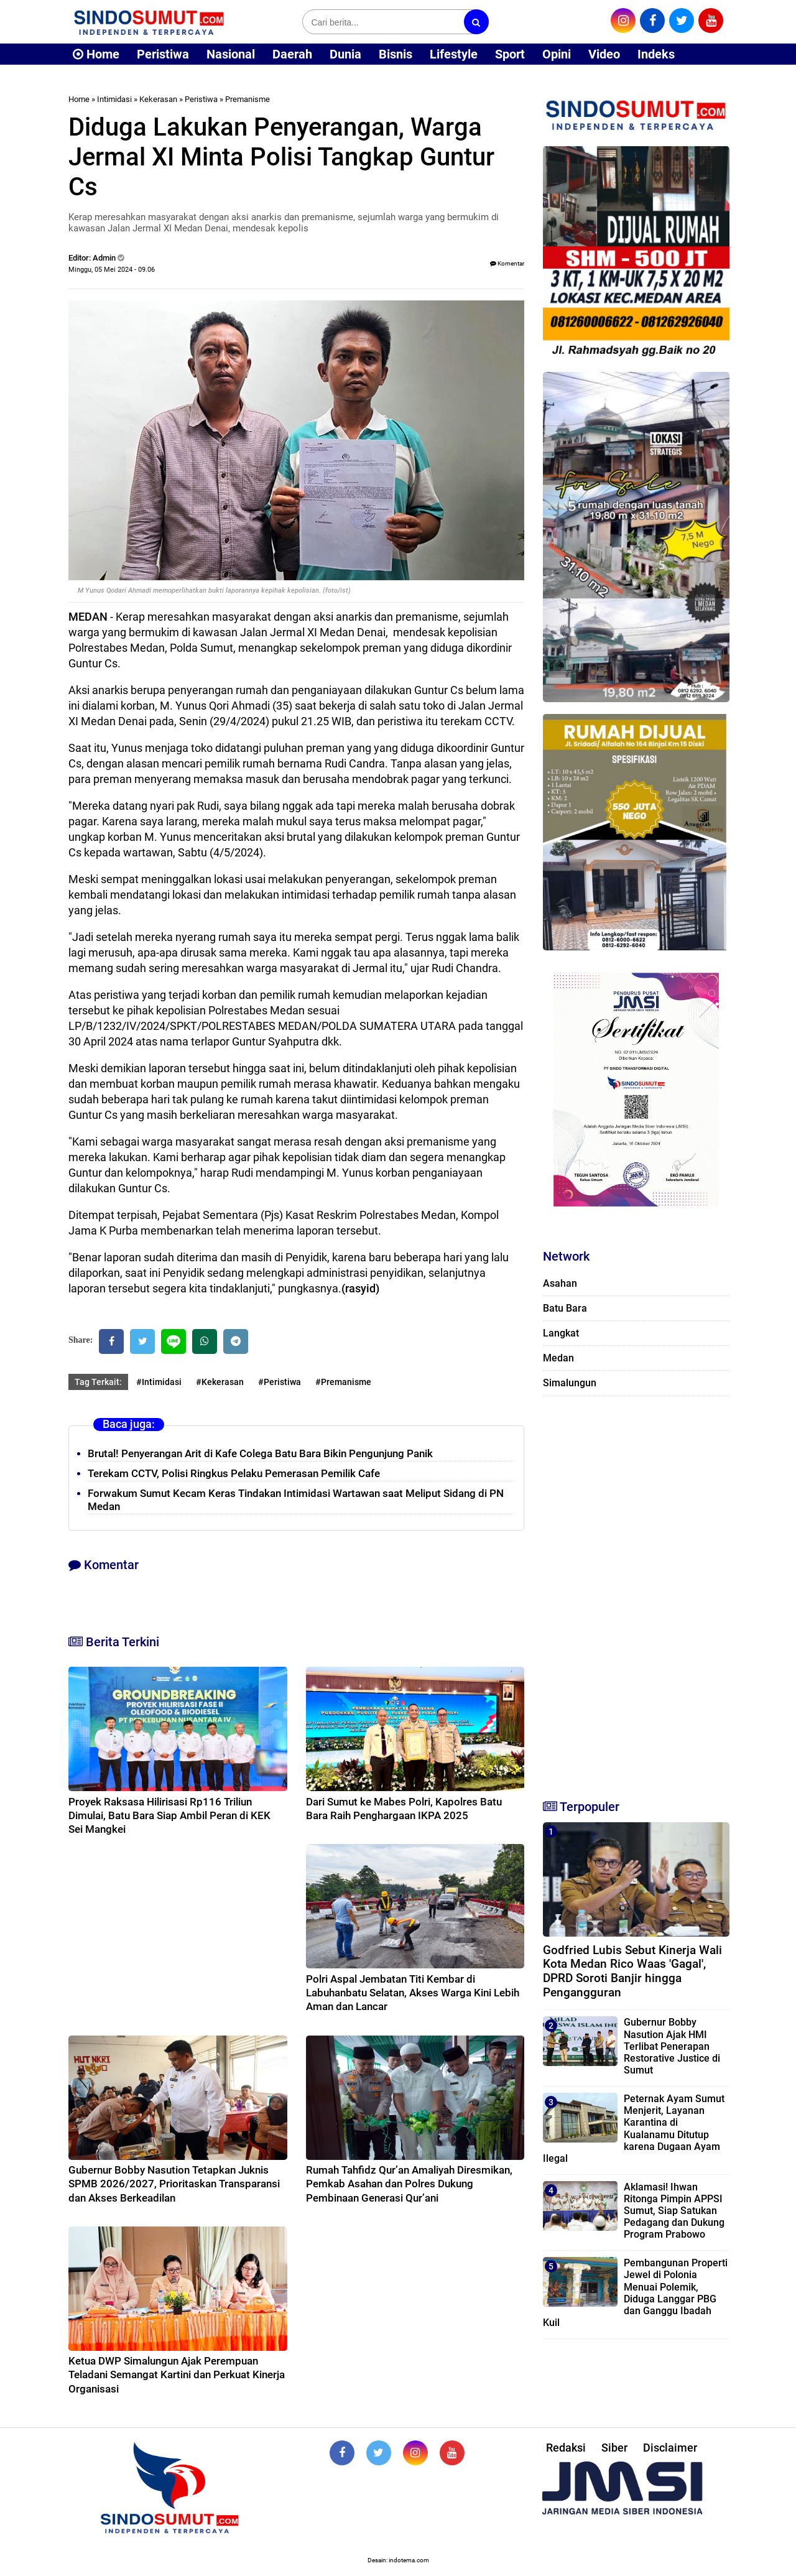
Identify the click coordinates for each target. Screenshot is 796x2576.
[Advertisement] (636, 1592)
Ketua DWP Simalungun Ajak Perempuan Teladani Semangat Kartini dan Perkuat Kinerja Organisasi (176, 2374)
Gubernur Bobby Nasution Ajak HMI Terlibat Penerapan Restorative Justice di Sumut (672, 2046)
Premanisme (247, 99)
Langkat (561, 1333)
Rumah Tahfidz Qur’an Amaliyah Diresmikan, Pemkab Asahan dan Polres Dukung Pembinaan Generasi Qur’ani (409, 2183)
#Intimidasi (159, 1382)
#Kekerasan (220, 1382)
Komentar (507, 263)
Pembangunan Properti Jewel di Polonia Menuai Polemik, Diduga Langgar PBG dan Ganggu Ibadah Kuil (635, 2292)
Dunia (345, 54)
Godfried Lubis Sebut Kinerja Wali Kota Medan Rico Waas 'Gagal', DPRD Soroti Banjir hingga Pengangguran (632, 1971)
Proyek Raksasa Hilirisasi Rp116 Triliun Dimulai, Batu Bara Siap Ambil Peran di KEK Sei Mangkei (169, 1815)
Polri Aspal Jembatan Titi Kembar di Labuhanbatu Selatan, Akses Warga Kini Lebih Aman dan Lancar (412, 1993)
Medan (558, 1358)
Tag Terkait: (98, 1382)
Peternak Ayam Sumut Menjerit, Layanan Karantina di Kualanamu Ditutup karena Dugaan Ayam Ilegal (633, 2128)
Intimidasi (114, 99)
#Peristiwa (279, 1382)
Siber (614, 2447)
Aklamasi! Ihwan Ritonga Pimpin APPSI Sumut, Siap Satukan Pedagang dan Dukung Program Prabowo (674, 2211)
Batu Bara (565, 1308)
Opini (556, 54)
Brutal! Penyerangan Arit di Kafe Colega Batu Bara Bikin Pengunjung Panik (260, 1453)
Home (96, 54)
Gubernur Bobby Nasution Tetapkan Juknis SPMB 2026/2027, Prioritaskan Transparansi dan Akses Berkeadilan (174, 2183)
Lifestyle (454, 54)
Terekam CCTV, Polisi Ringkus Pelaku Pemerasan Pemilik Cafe (234, 1473)
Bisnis (395, 54)
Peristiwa (163, 54)
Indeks (656, 54)
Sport (510, 54)
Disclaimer (670, 2447)
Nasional (230, 54)
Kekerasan (158, 99)
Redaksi (566, 2447)
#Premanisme (343, 1382)
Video (604, 54)
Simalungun (569, 1383)
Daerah (292, 54)
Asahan (560, 1283)
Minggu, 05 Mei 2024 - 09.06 (111, 270)
